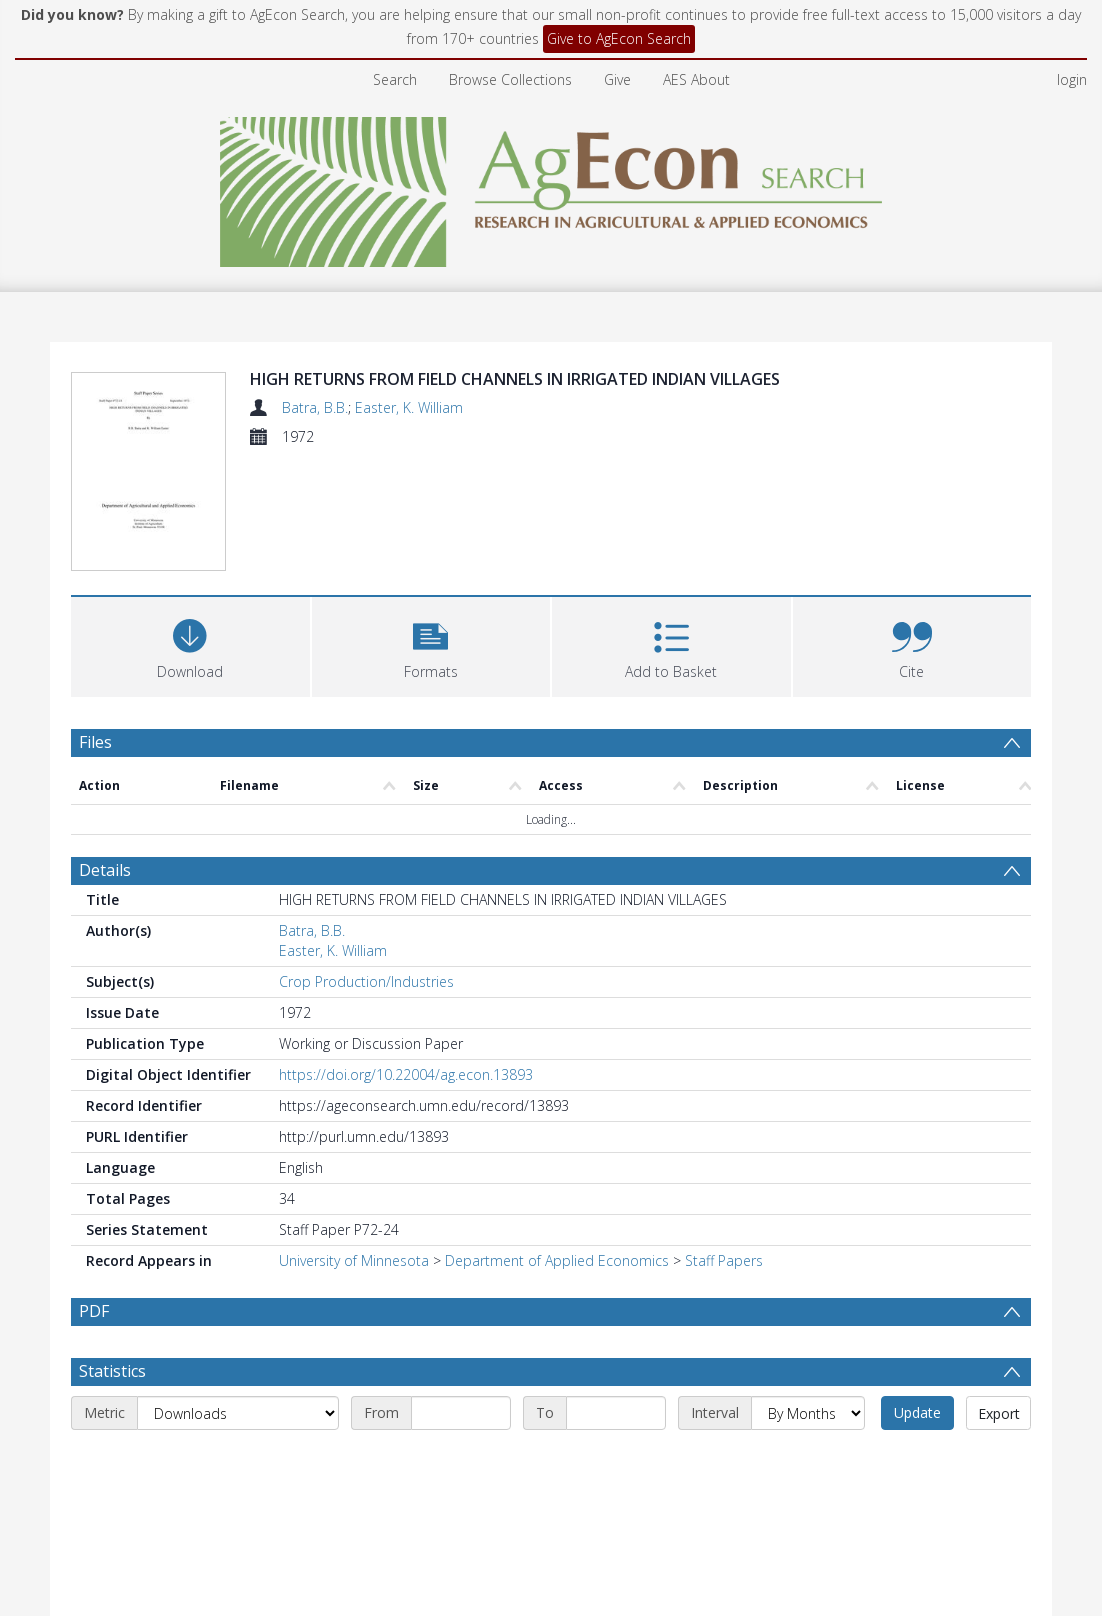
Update (917, 1412)
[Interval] (808, 1413)
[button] (431, 644)
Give (617, 79)
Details (105, 870)
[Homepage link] (551, 186)
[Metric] (238, 1413)
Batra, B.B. (315, 407)
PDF (94, 1311)
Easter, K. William (409, 407)
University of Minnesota (354, 1260)
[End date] (616, 1413)
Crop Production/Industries (366, 981)
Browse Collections (510, 79)
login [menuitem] (1072, 79)
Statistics (112, 1371)
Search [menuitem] (395, 79)
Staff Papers (724, 1260)
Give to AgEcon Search (619, 38)
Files (95, 742)
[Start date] (461, 1413)
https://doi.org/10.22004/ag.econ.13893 (406, 1074)
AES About (696, 79)
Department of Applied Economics (557, 1260)
